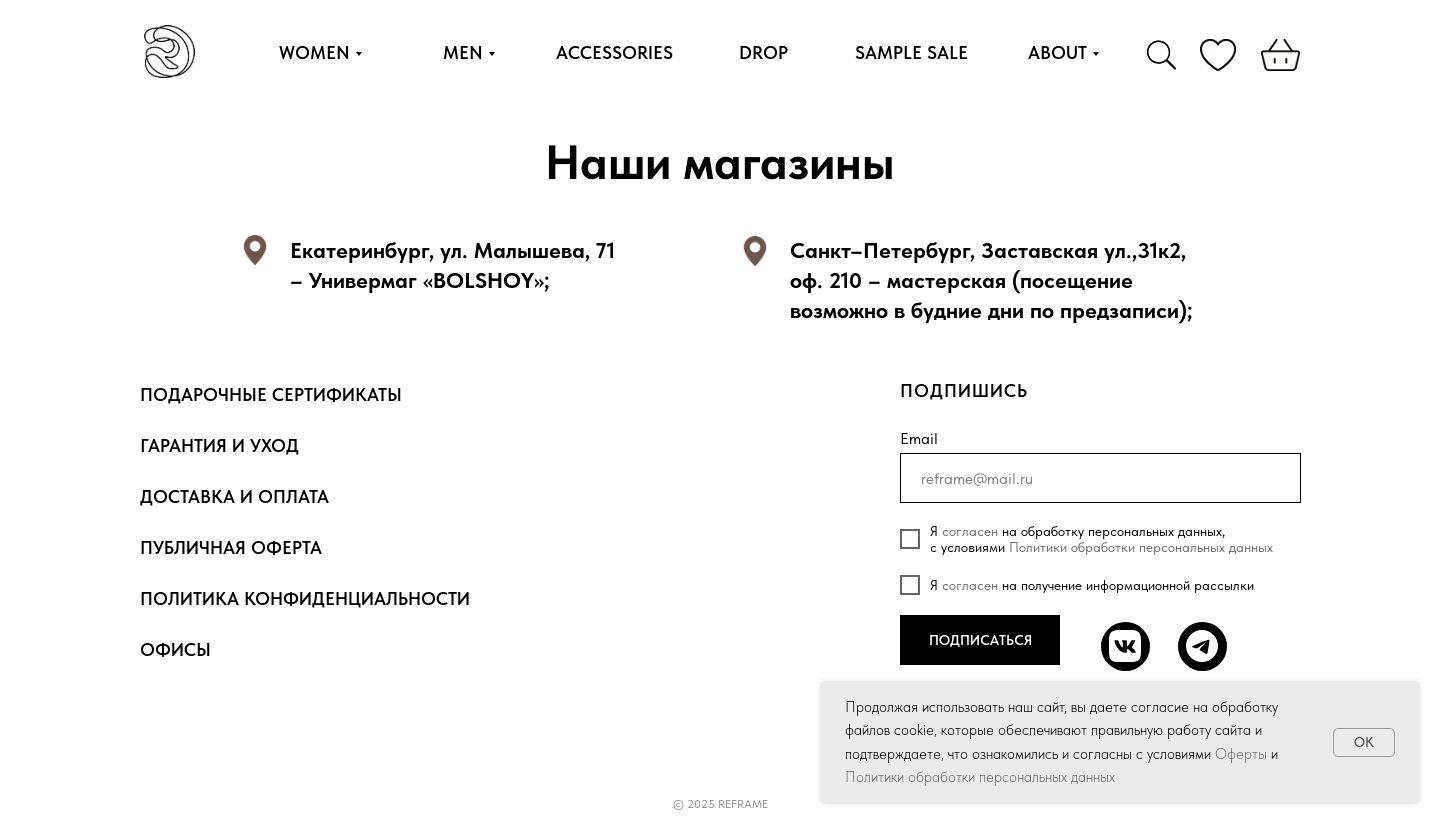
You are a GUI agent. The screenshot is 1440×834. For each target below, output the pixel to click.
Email (919, 438)
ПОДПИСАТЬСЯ (980, 640)
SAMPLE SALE (911, 52)
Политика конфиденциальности (305, 598)
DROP (763, 52)
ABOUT (1057, 52)
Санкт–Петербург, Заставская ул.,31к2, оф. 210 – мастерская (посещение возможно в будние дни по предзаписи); (991, 280)
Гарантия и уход (219, 445)
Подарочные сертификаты (271, 394)
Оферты (1241, 754)
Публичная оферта (231, 547)
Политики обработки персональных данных (1141, 547)
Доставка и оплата (234, 496)
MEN (463, 52)
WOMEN (314, 52)
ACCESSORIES (614, 52)
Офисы (175, 649)
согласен (970, 531)
